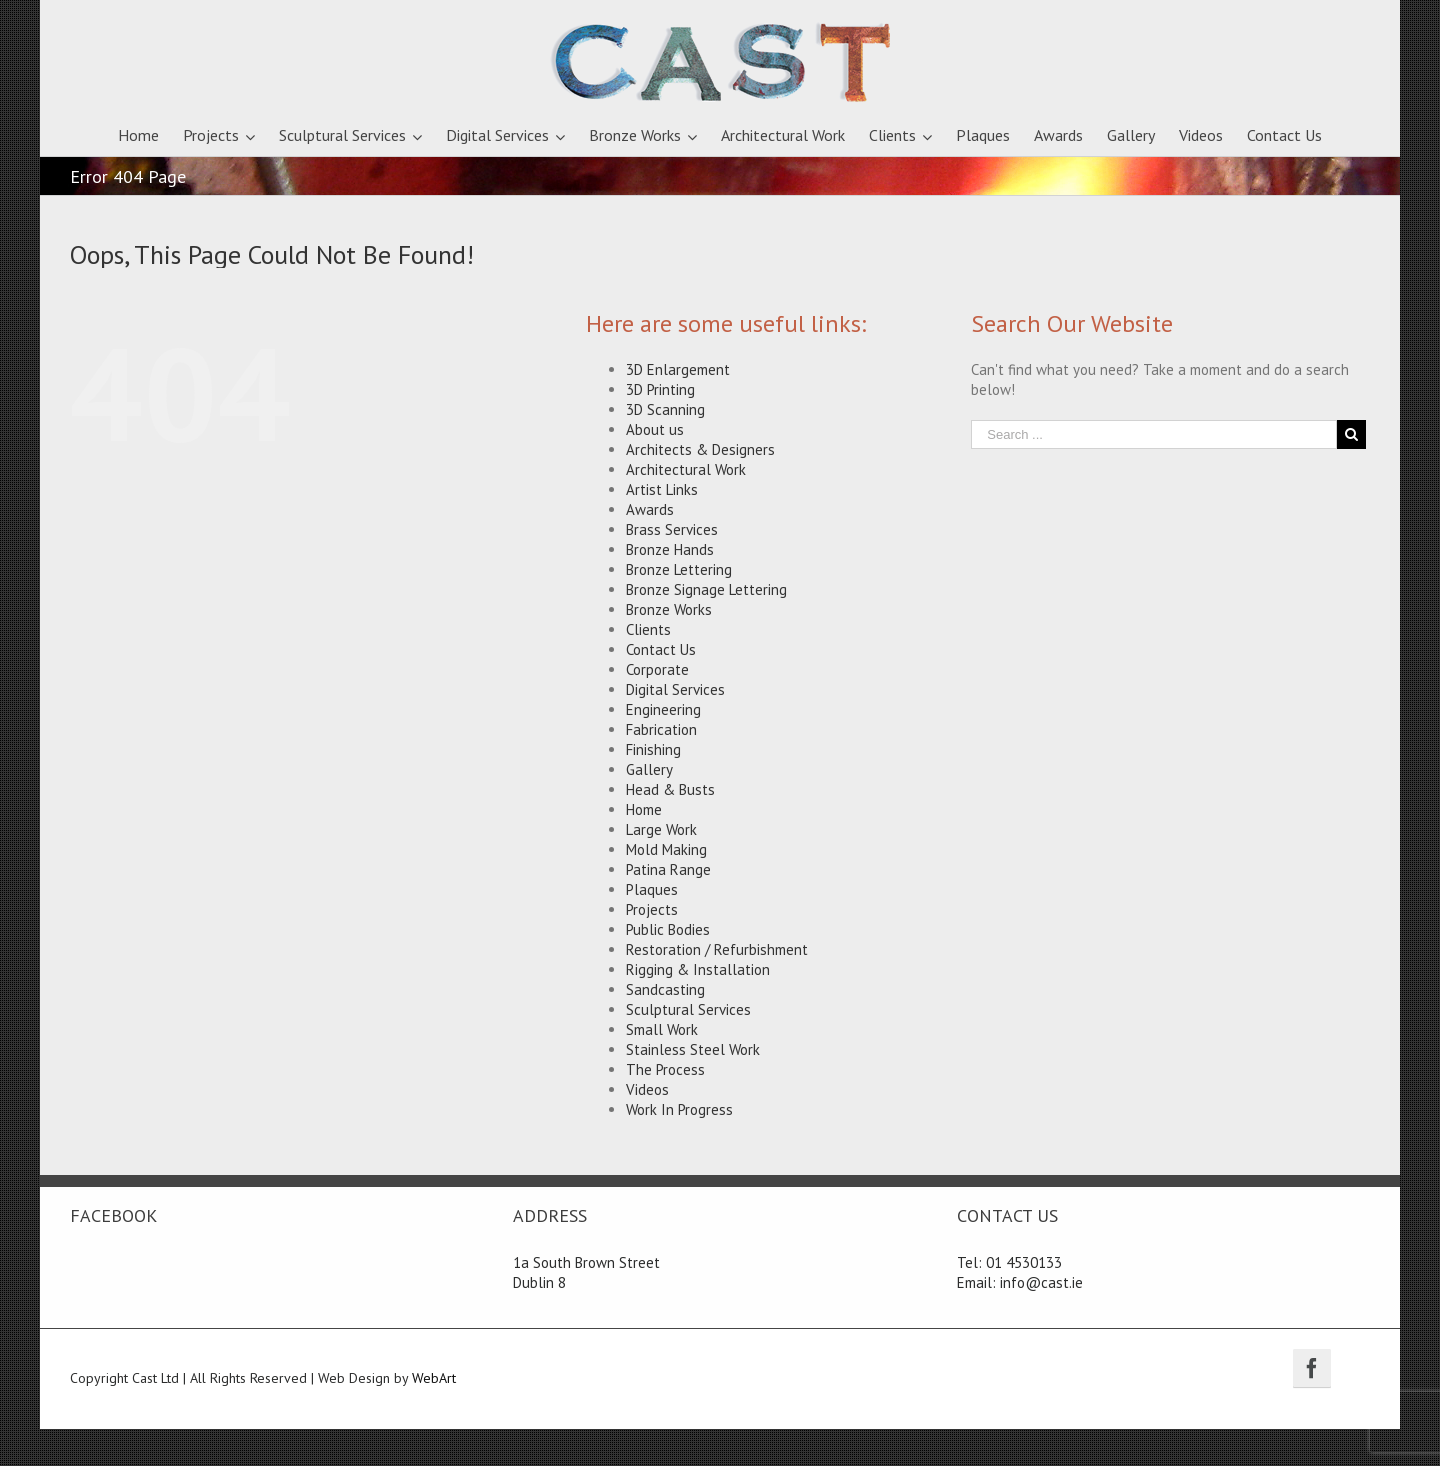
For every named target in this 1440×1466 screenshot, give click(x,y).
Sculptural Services (688, 1009)
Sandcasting (665, 989)
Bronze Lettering (679, 569)
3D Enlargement (678, 369)
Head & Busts (670, 789)
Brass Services (672, 529)
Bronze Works (669, 609)
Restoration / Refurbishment (717, 949)
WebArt (434, 1378)
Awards (650, 509)
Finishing (653, 749)
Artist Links (662, 489)
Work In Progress (679, 1109)
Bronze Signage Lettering (706, 589)
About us (655, 429)
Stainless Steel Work (693, 1049)
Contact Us (661, 649)
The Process (665, 1069)
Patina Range (668, 869)
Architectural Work (686, 469)
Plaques (652, 889)
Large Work (661, 829)
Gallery (649, 769)
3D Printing (660, 389)
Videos (647, 1089)
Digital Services (675, 689)
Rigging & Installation (698, 969)
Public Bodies (668, 929)
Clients (648, 629)
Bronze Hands (670, 549)
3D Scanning (665, 409)
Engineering (663, 709)
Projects (652, 909)
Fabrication (661, 729)
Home (644, 809)
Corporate (657, 669)
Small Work (662, 1029)
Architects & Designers (700, 449)
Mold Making (666, 849)
